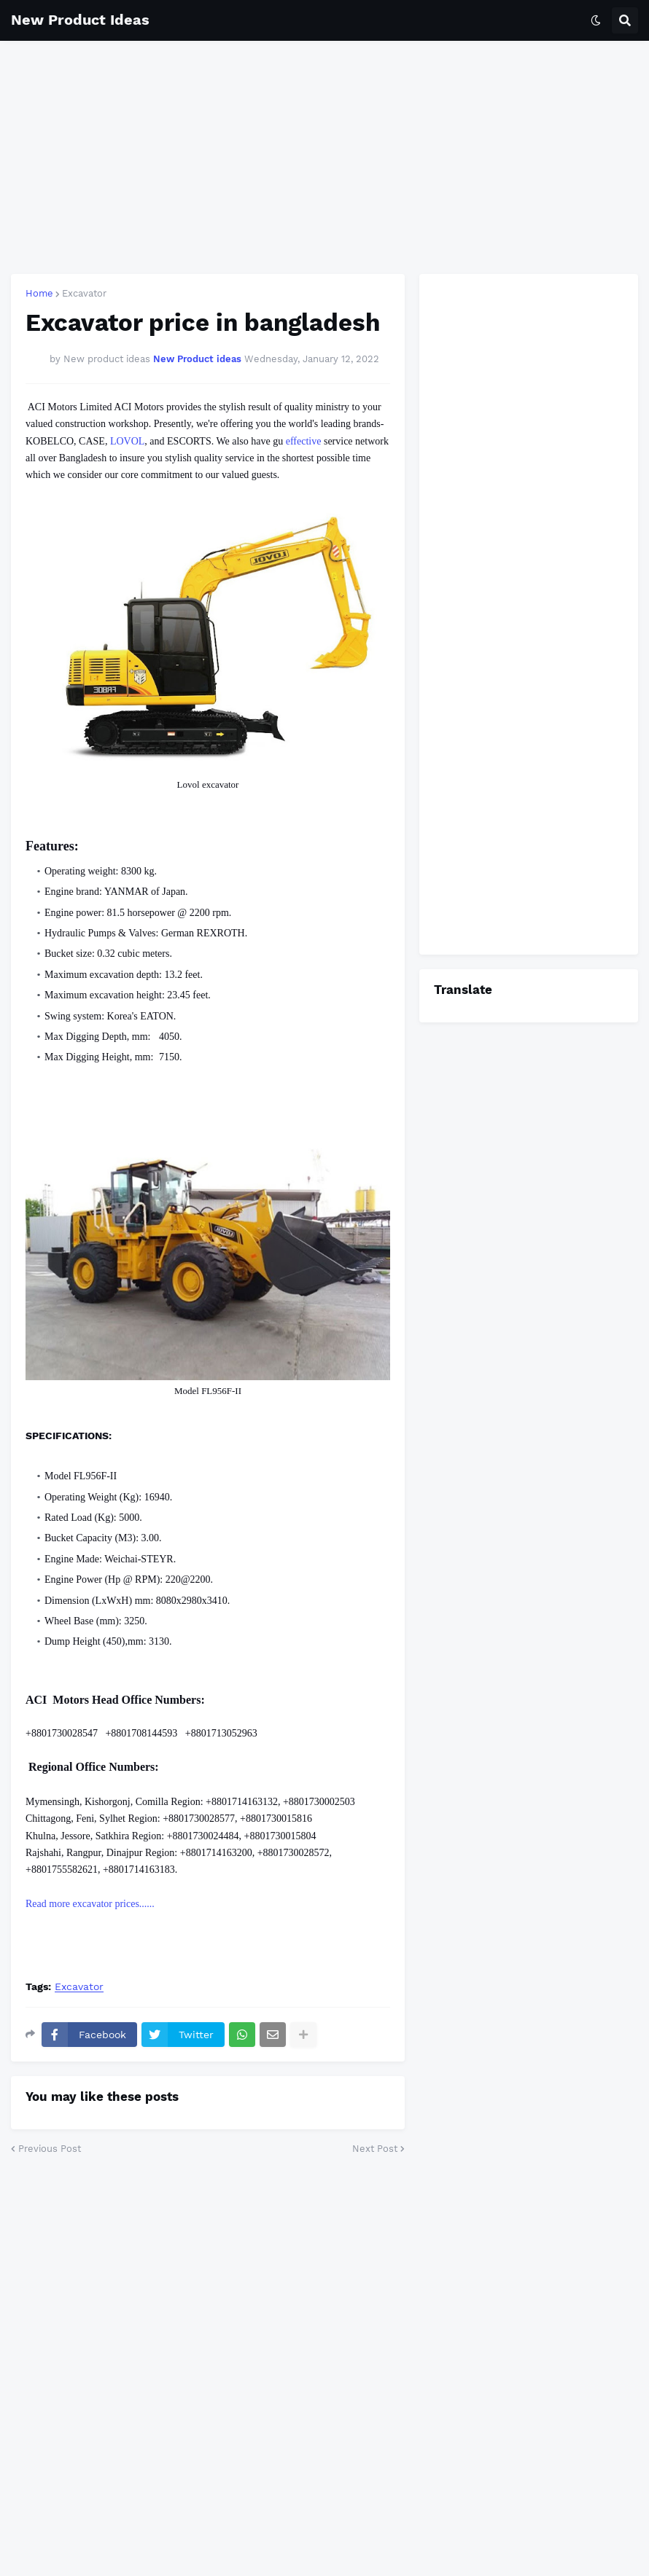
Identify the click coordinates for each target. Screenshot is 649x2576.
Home (39, 293)
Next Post (374, 2148)
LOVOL (127, 441)
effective (304, 441)
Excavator (84, 293)
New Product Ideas (80, 19)
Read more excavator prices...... (91, 1903)
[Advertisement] (324, 157)
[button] (596, 20)
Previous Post (49, 2148)
